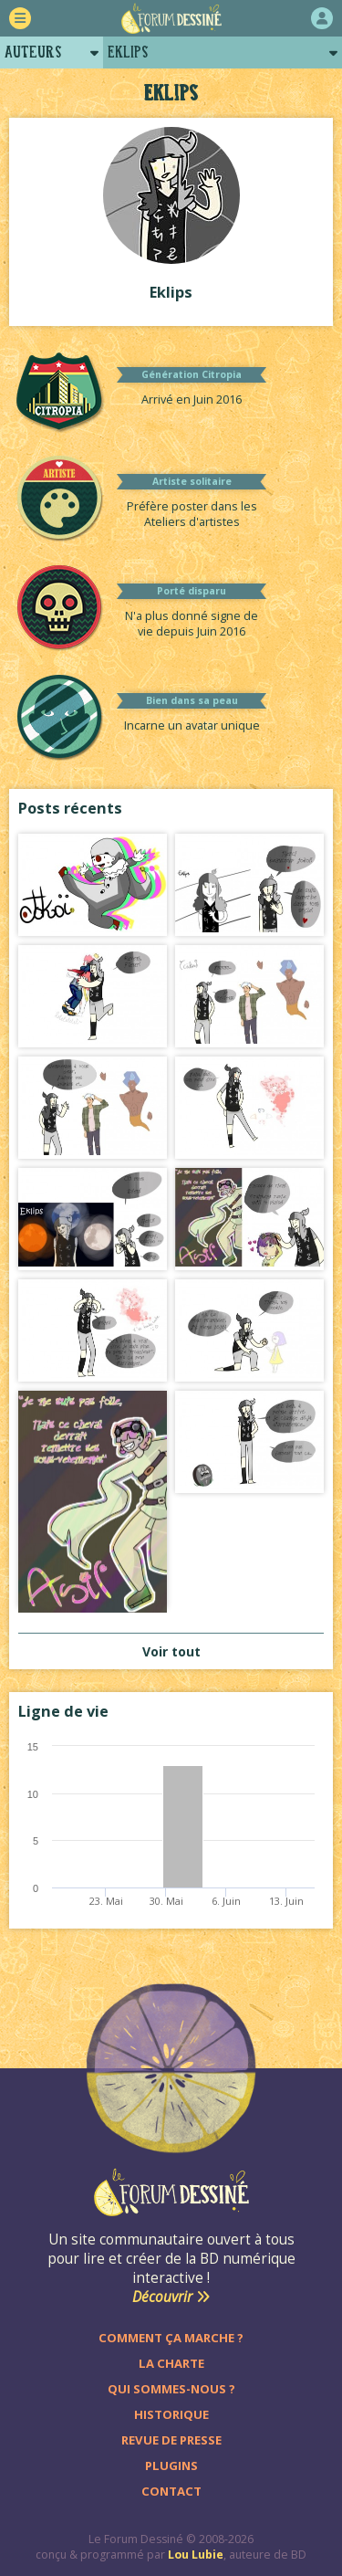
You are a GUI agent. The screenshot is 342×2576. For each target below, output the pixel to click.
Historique (171, 2414)
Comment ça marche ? (171, 2337)
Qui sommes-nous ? (171, 2389)
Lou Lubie (195, 2554)
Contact (171, 2491)
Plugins (171, 2465)
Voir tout (171, 1651)
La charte (171, 2363)
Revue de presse (171, 2440)
